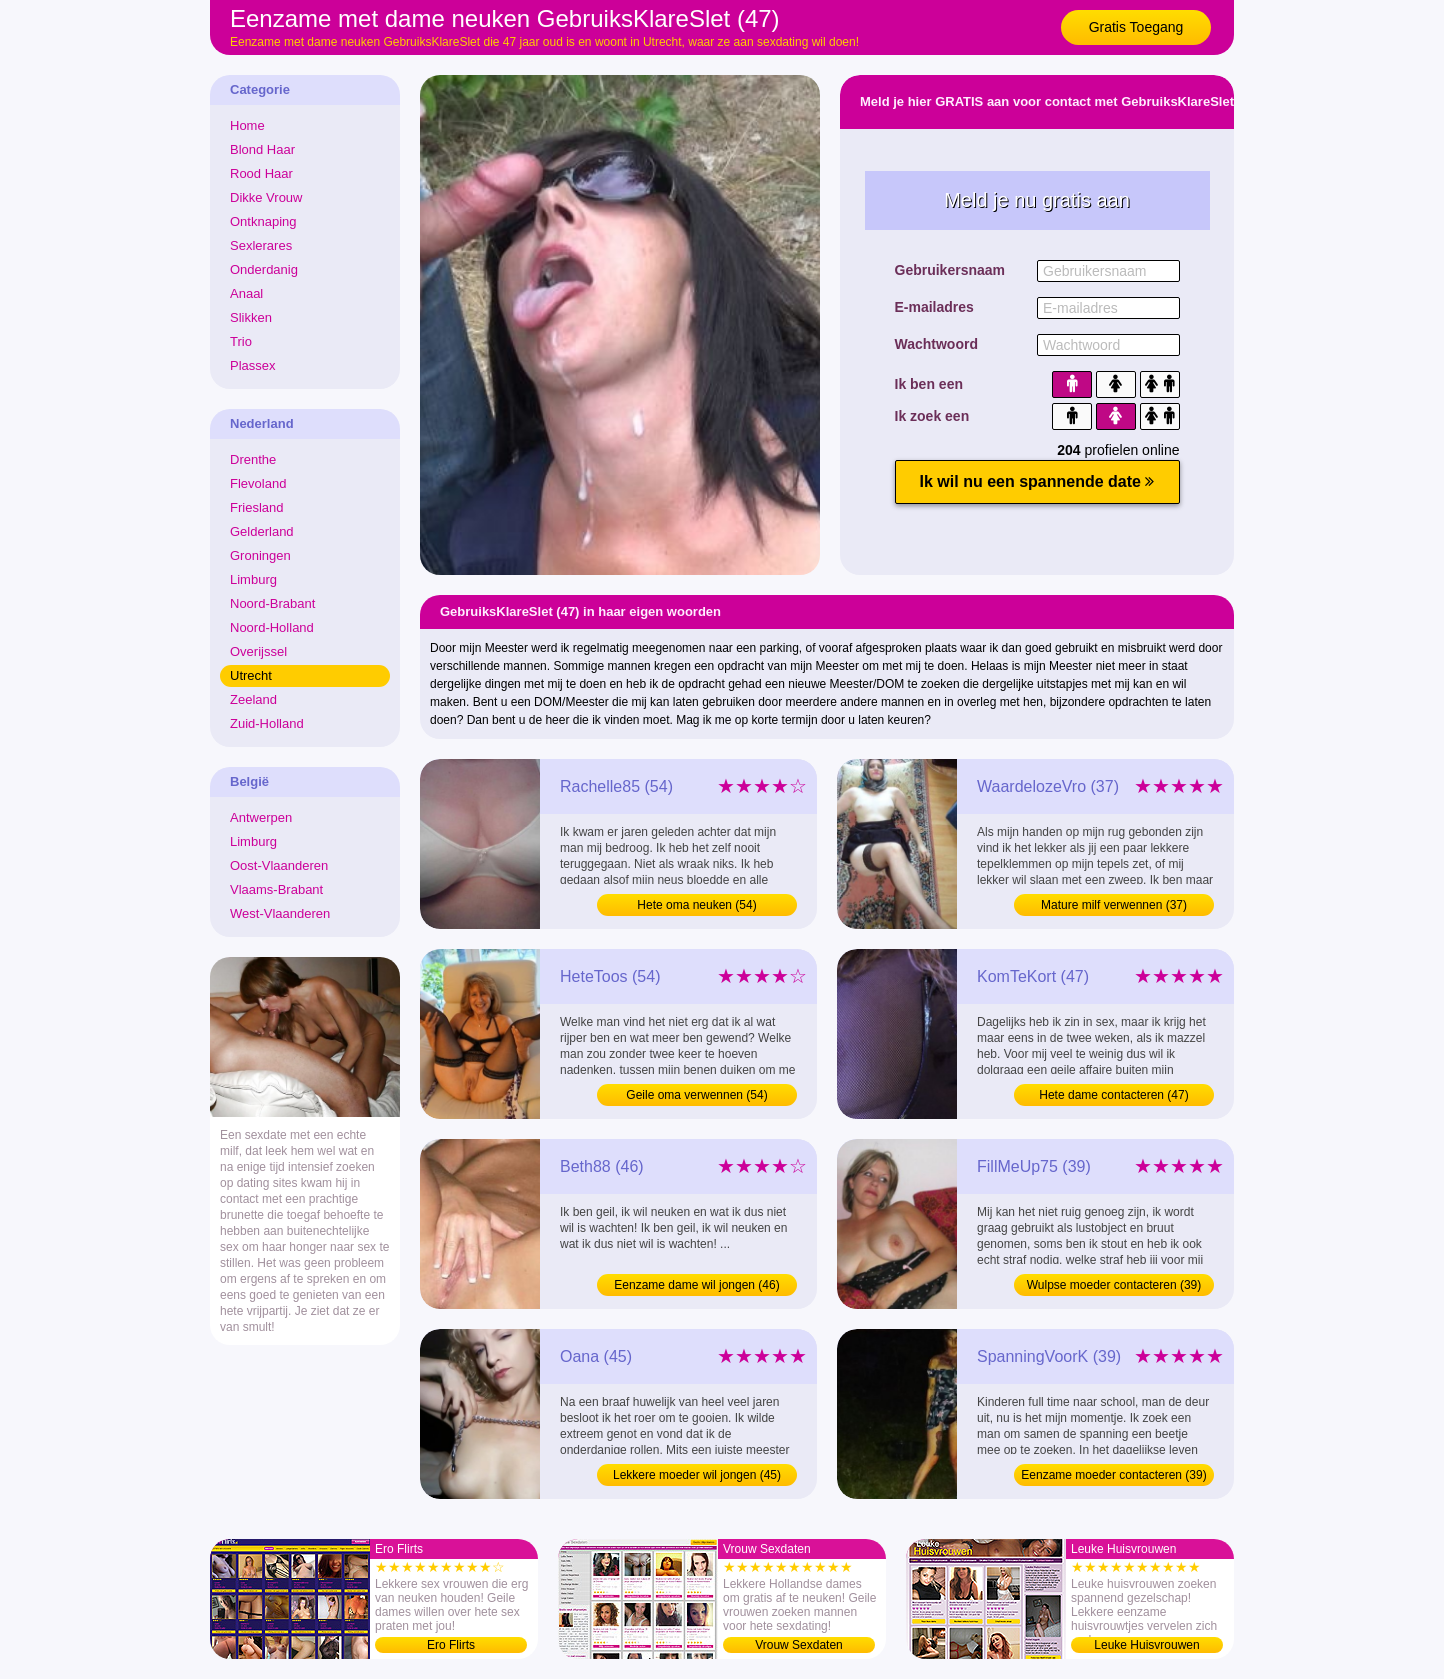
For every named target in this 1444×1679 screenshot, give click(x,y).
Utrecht (251, 675)
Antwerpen (261, 817)
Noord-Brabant (272, 603)
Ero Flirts (451, 1645)
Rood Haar (261, 173)
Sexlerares (261, 245)
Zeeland (253, 699)
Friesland (256, 507)
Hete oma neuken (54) (696, 905)
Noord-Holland (272, 627)
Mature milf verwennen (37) (1114, 905)
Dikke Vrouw (266, 197)
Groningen (260, 555)
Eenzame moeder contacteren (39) (1113, 1475)
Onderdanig (264, 269)
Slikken (251, 317)
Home (247, 125)
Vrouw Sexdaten (799, 1645)
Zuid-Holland (267, 723)
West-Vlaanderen (280, 913)
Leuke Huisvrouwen (1146, 1645)
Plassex (253, 365)
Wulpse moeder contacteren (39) (1114, 1285)
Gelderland (262, 531)
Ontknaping (263, 221)
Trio (241, 341)
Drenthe (253, 459)
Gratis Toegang (1136, 27)
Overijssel (258, 651)
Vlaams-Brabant (276, 889)
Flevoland (258, 483)
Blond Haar (262, 149)
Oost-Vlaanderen (279, 865)
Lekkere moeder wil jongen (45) (697, 1475)
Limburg (253, 579)
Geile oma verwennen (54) (696, 1095)
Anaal (246, 293)
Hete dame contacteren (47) (1113, 1095)
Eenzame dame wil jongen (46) (696, 1285)
